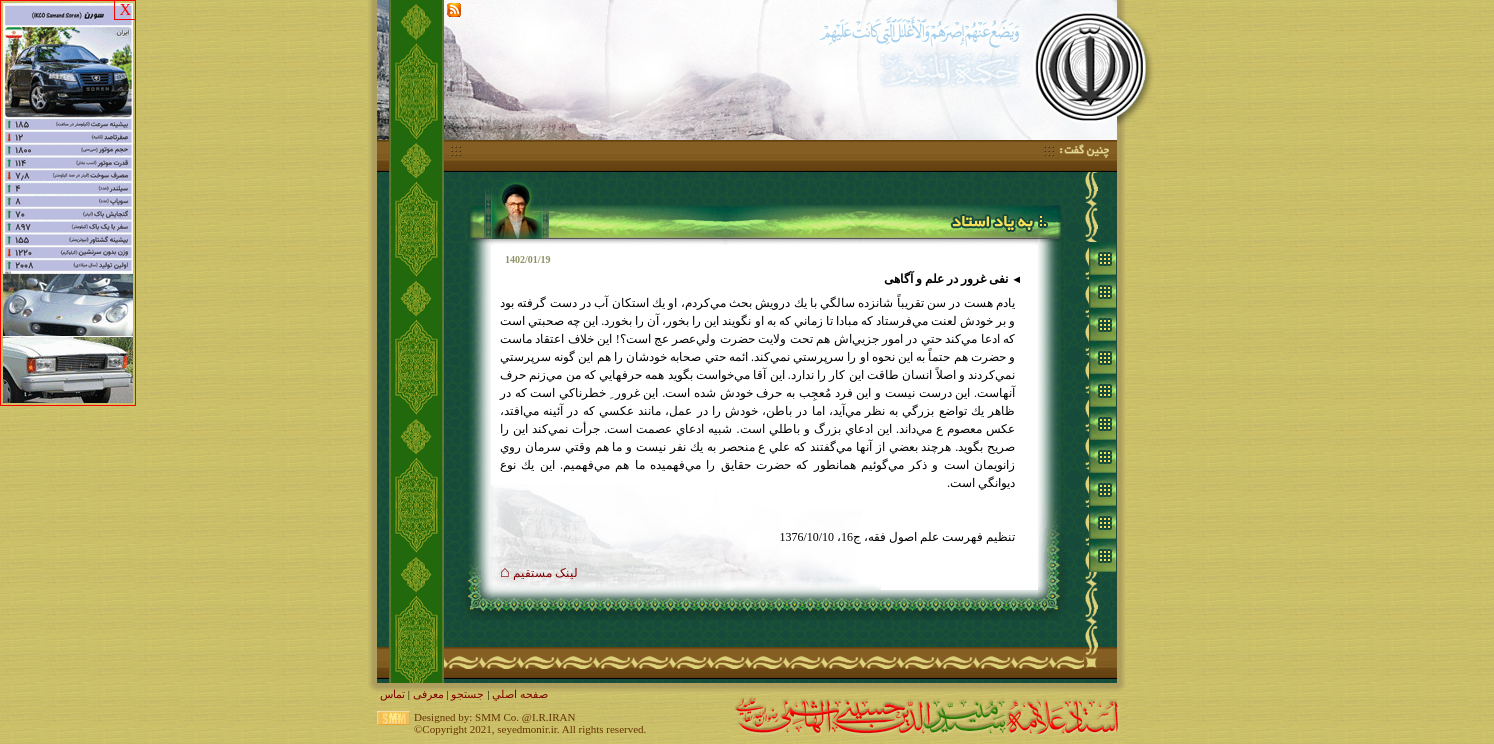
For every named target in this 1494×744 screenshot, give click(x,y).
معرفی (428, 694)
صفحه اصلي (520, 694)
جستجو (467, 694)
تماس (392, 694)
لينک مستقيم (539, 573)
